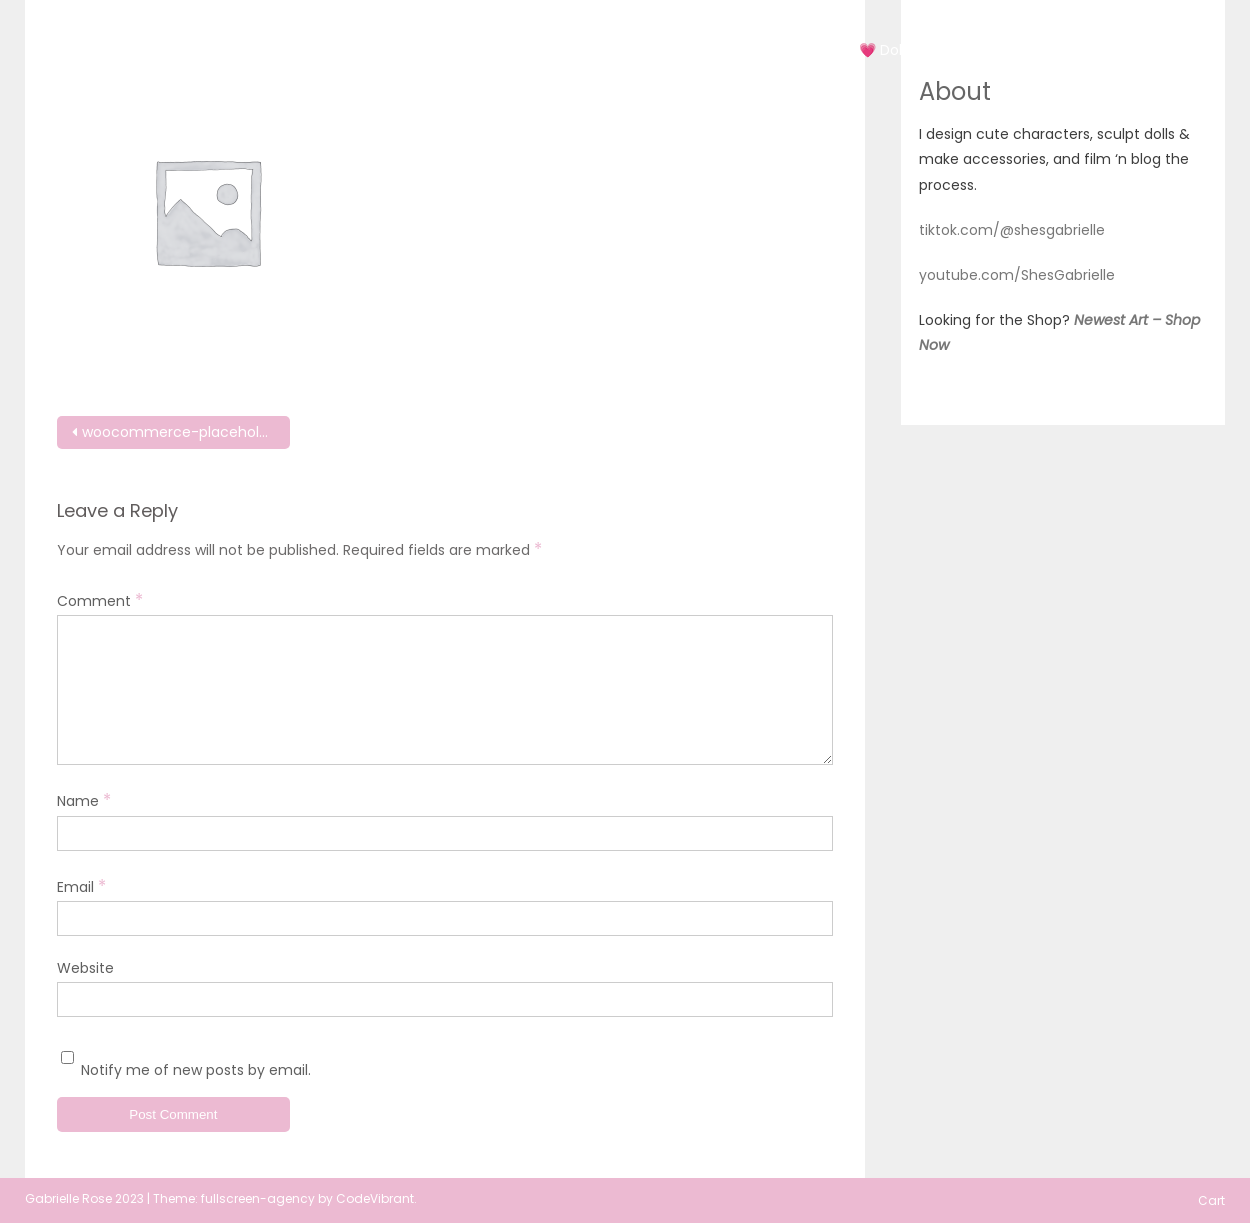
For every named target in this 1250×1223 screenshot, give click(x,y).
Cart (1167, 50)
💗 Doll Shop (901, 50)
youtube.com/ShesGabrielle (1017, 275)
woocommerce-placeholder (182, 432)
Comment (100, 600)
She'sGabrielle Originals (246, 32)
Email (81, 886)
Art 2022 (794, 50)
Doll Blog (1009, 50)
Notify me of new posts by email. (196, 1070)
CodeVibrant (375, 1198)
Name (84, 800)
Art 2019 (609, 50)
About (1095, 50)
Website (85, 968)
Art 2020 (701, 50)
